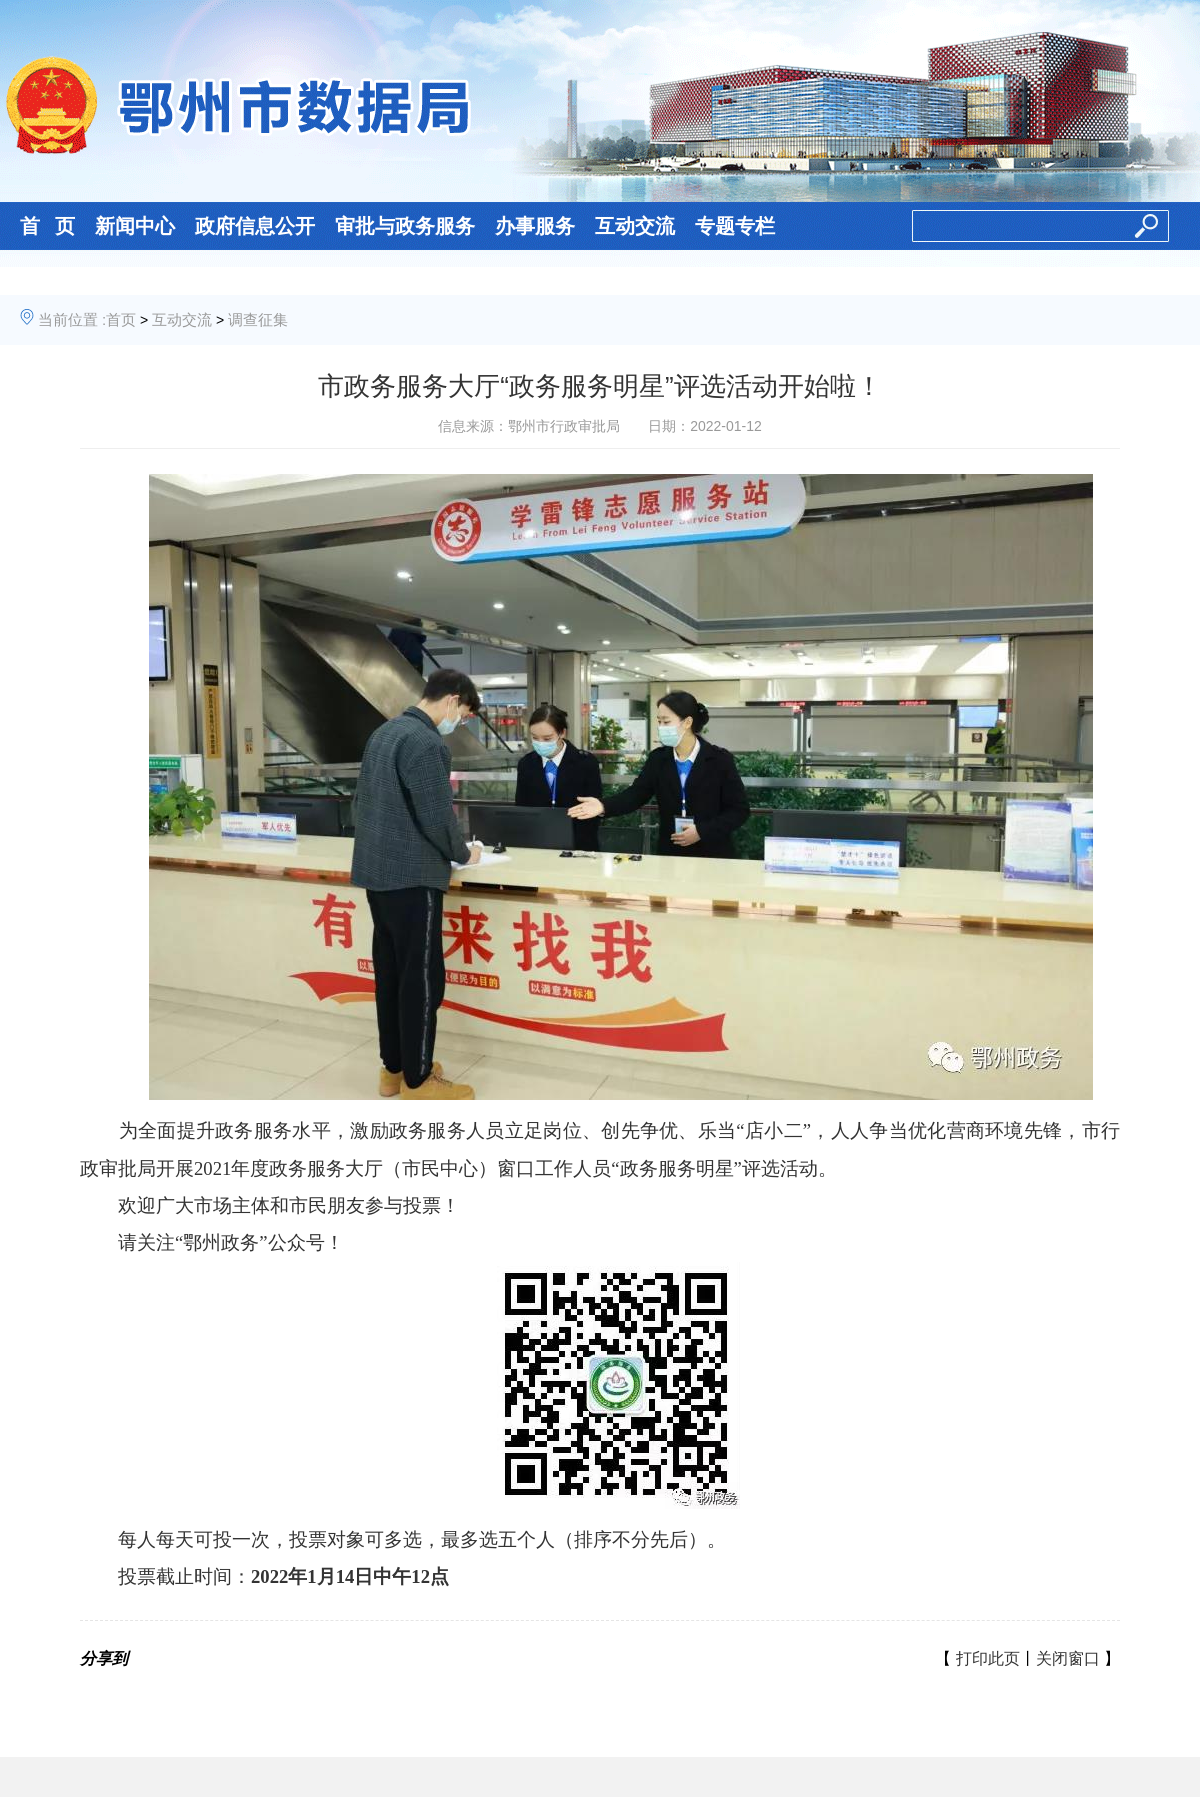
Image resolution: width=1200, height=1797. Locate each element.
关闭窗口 (1068, 1658)
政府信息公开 (255, 226)
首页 (121, 319)
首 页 (47, 226)
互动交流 (635, 226)
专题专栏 (735, 226)
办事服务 (535, 226)
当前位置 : (72, 319)
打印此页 (988, 1658)
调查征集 (258, 319)
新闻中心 (135, 226)
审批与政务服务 (405, 226)
